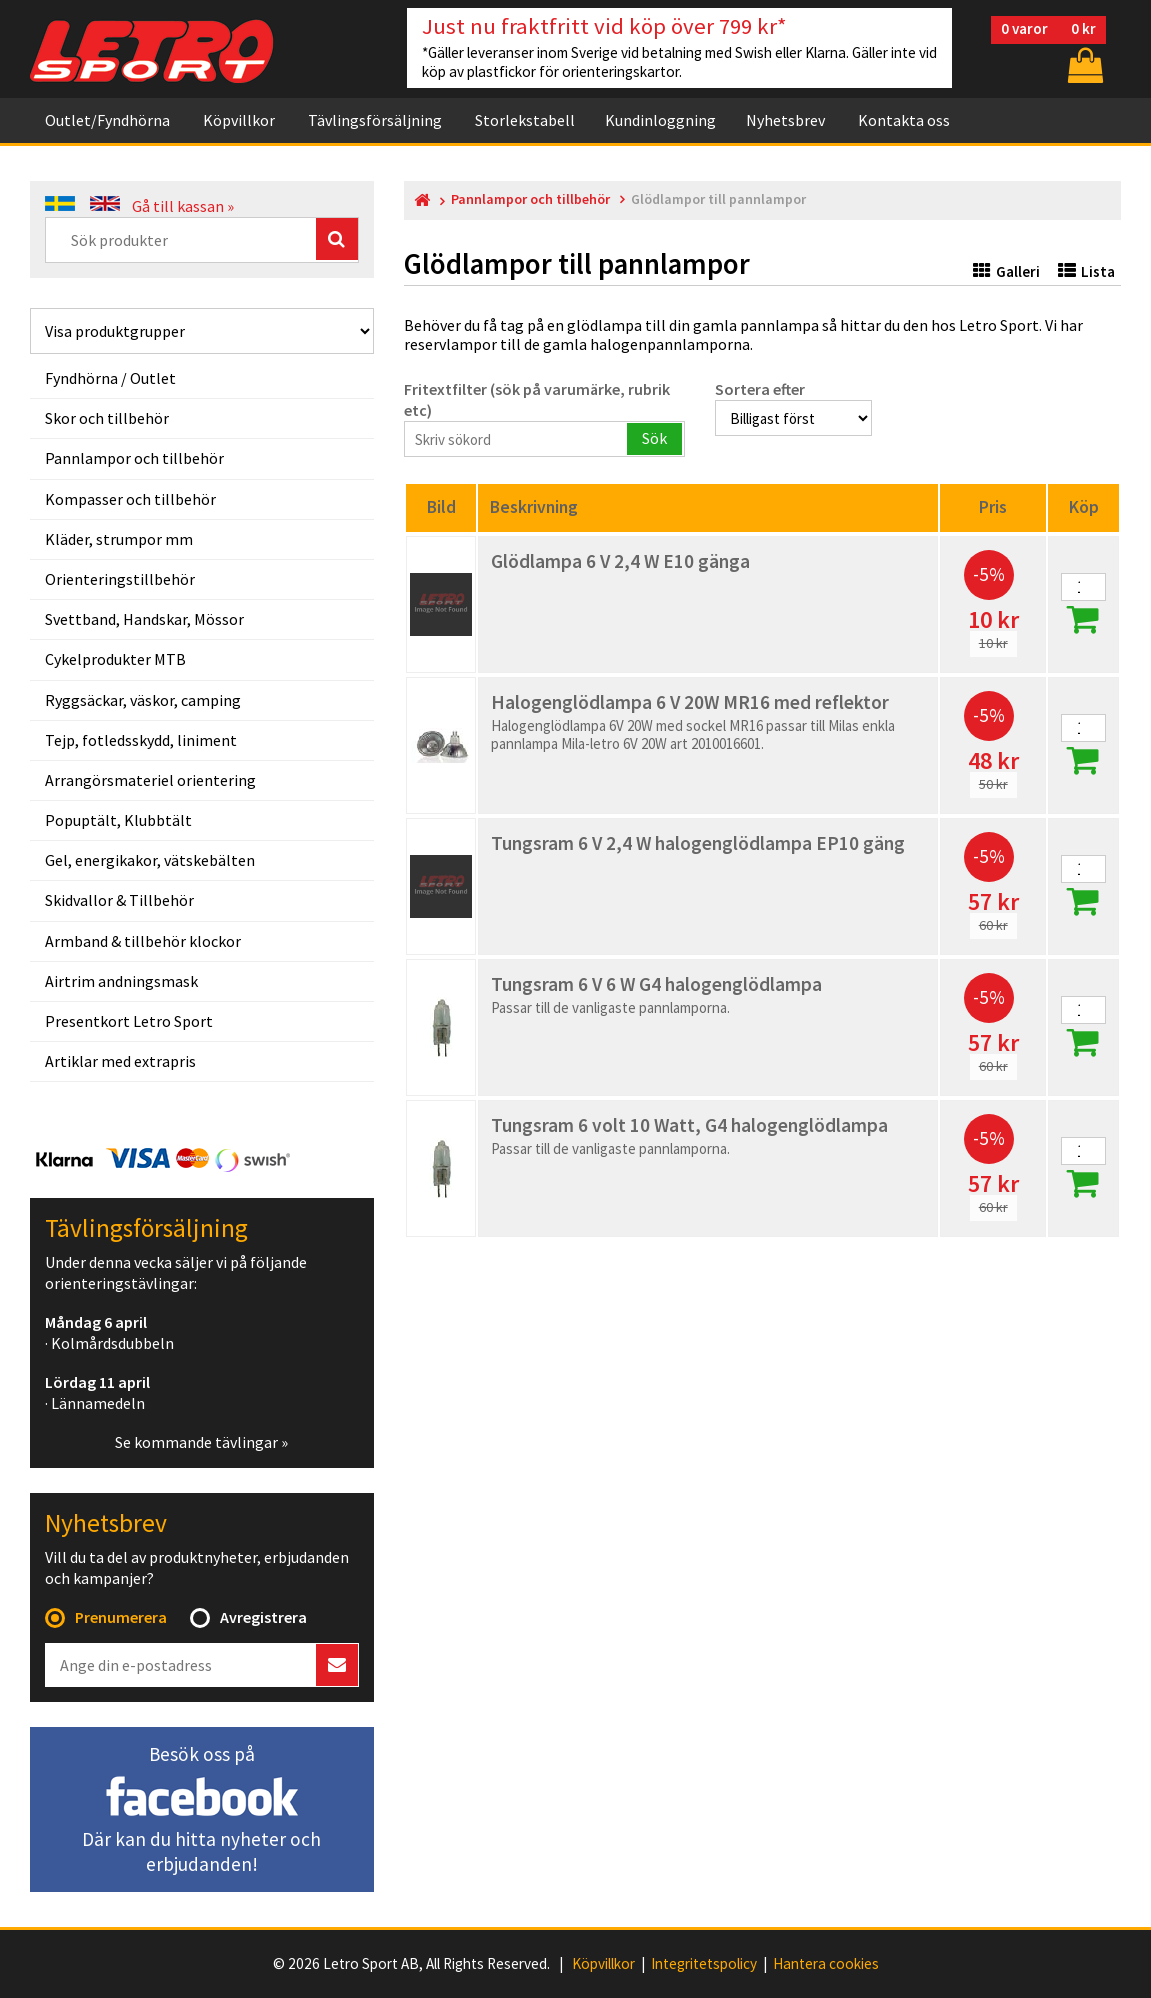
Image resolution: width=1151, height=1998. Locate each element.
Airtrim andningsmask (121, 981)
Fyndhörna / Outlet (110, 378)
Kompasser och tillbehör (130, 499)
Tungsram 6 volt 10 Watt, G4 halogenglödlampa (689, 1125)
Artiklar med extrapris (120, 1061)
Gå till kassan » (183, 206)
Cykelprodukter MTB (115, 659)
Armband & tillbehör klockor (143, 941)
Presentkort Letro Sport (129, 1021)
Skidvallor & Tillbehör (119, 900)
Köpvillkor (239, 120)
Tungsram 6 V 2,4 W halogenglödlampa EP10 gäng (698, 843)
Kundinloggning (660, 120)
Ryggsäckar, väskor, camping (143, 700)
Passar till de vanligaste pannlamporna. (610, 1007)
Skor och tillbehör (107, 418)
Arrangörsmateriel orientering (150, 780)
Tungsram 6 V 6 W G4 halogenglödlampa (656, 984)
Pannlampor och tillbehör (134, 458)
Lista (1086, 271)
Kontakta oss (904, 120)
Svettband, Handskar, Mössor (144, 619)
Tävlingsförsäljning (375, 120)
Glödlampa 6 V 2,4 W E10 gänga (620, 561)
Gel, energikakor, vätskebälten (150, 860)
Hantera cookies (826, 1964)
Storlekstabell (525, 120)
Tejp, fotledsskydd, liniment (141, 740)
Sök (654, 438)
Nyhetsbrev (785, 120)
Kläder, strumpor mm (119, 539)
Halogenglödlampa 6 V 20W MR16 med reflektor (690, 702)
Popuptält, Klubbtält (118, 820)
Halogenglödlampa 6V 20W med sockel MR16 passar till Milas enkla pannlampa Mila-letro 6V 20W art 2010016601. (693, 734)
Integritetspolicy (704, 1964)
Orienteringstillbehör (120, 579)
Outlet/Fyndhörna (107, 120)
